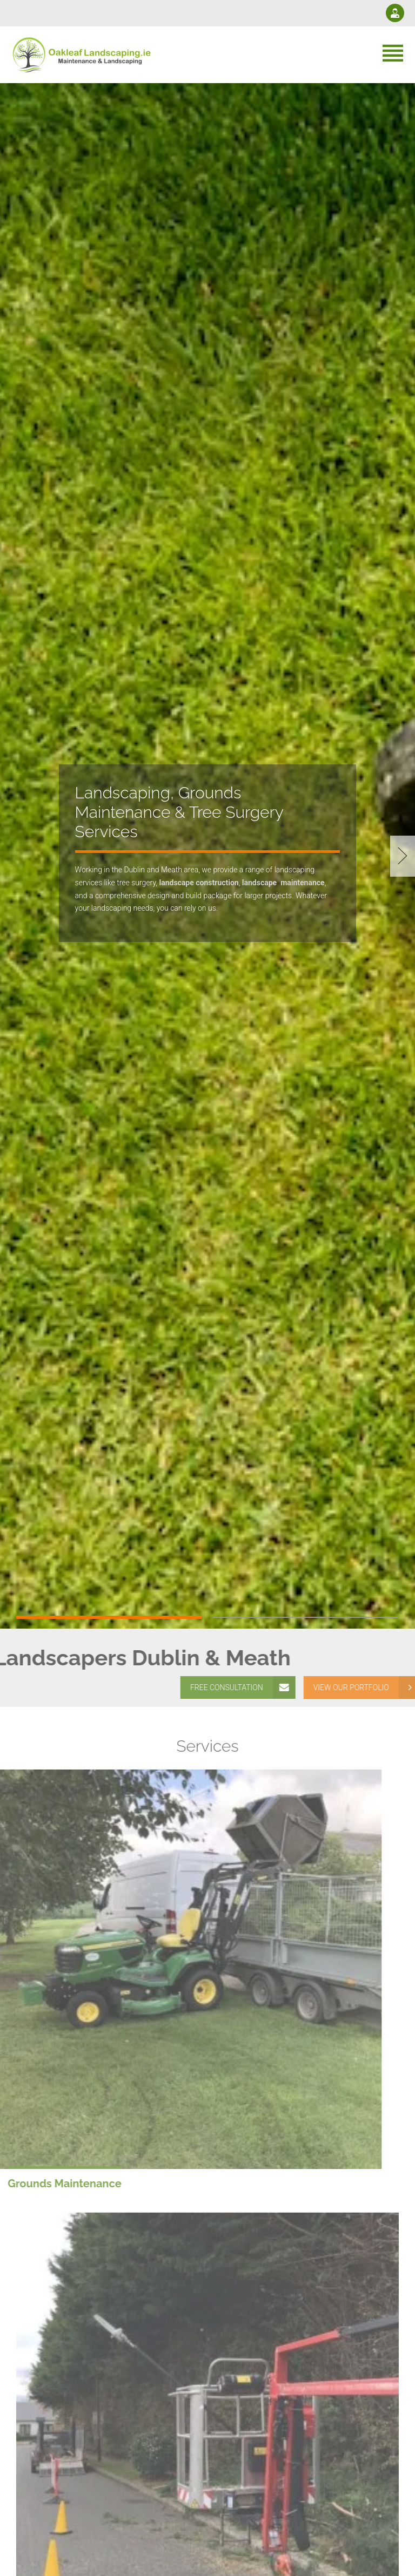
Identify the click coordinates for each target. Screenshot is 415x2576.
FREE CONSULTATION (243, 1687)
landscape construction (198, 882)
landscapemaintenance (283, 882)
